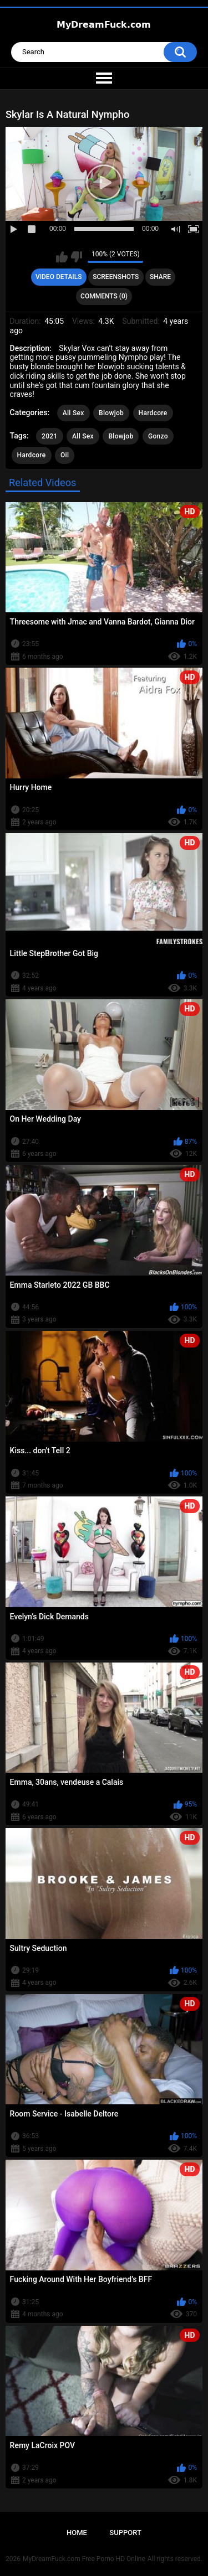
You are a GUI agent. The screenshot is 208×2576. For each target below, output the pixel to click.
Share (160, 277)
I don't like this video (76, 256)
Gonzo (158, 436)
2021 (49, 436)
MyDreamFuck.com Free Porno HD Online (84, 2559)
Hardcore (153, 413)
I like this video (62, 256)
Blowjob (111, 413)
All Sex (73, 413)
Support (125, 2532)
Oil (64, 455)
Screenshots (116, 277)
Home (77, 2532)
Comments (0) (104, 296)
